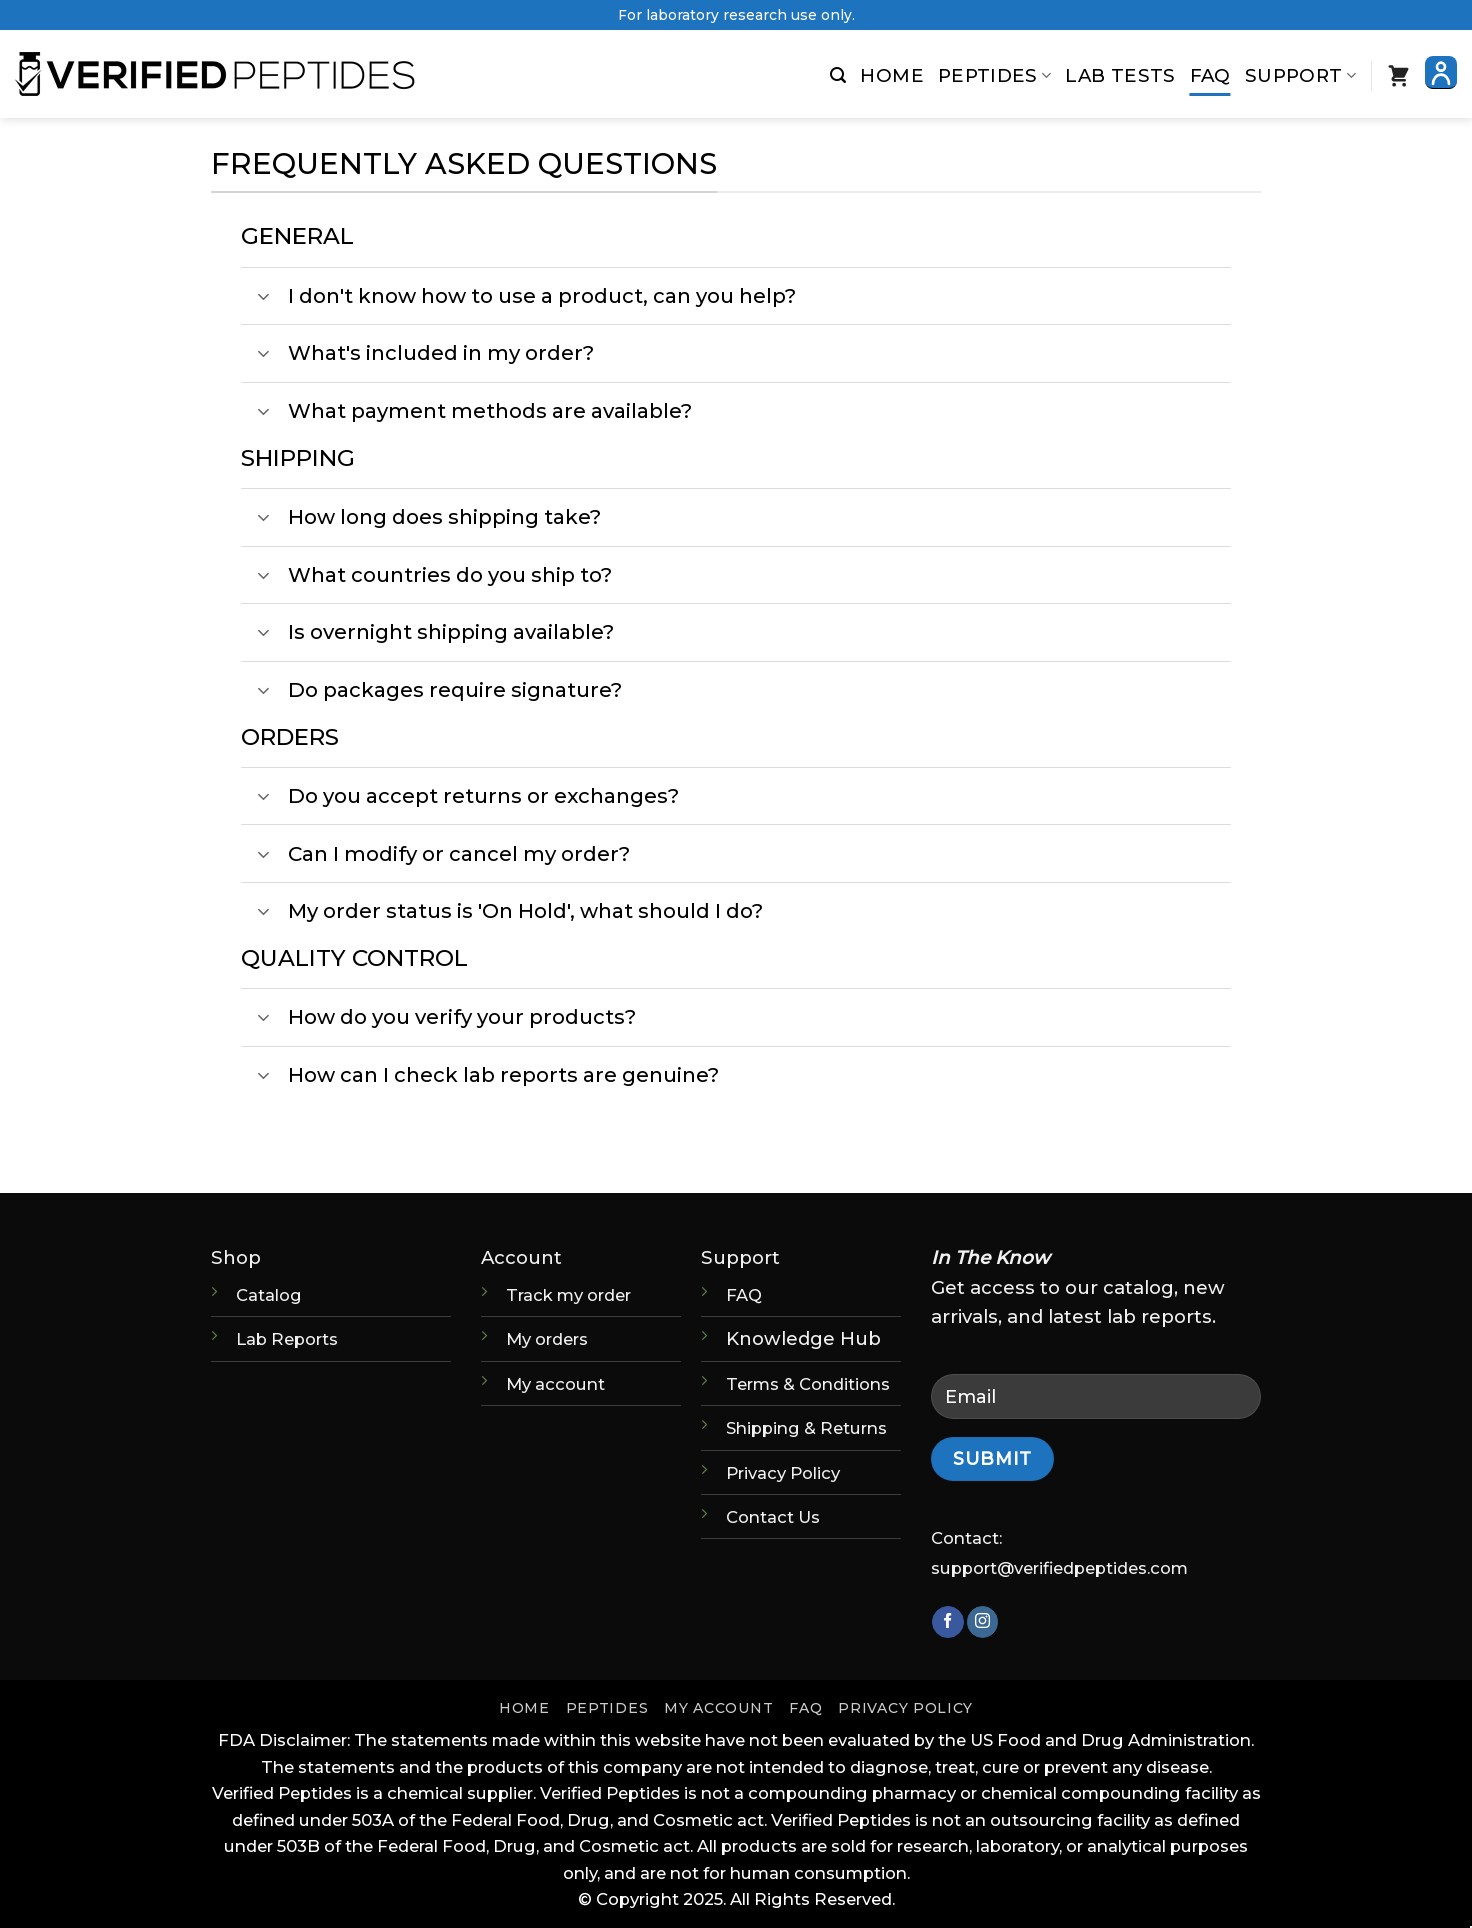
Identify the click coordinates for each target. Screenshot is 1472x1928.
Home (891, 75)
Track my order (568, 1295)
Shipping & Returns (806, 1428)
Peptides (995, 75)
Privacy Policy (783, 1473)
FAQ (1210, 75)
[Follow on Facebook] (947, 1622)
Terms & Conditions (808, 1384)
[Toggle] (263, 298)
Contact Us (773, 1517)
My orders (547, 1339)
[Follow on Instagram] (982, 1622)
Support (1300, 75)
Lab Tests (1120, 75)
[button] (838, 75)
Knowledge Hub (803, 1338)
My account (555, 1384)
